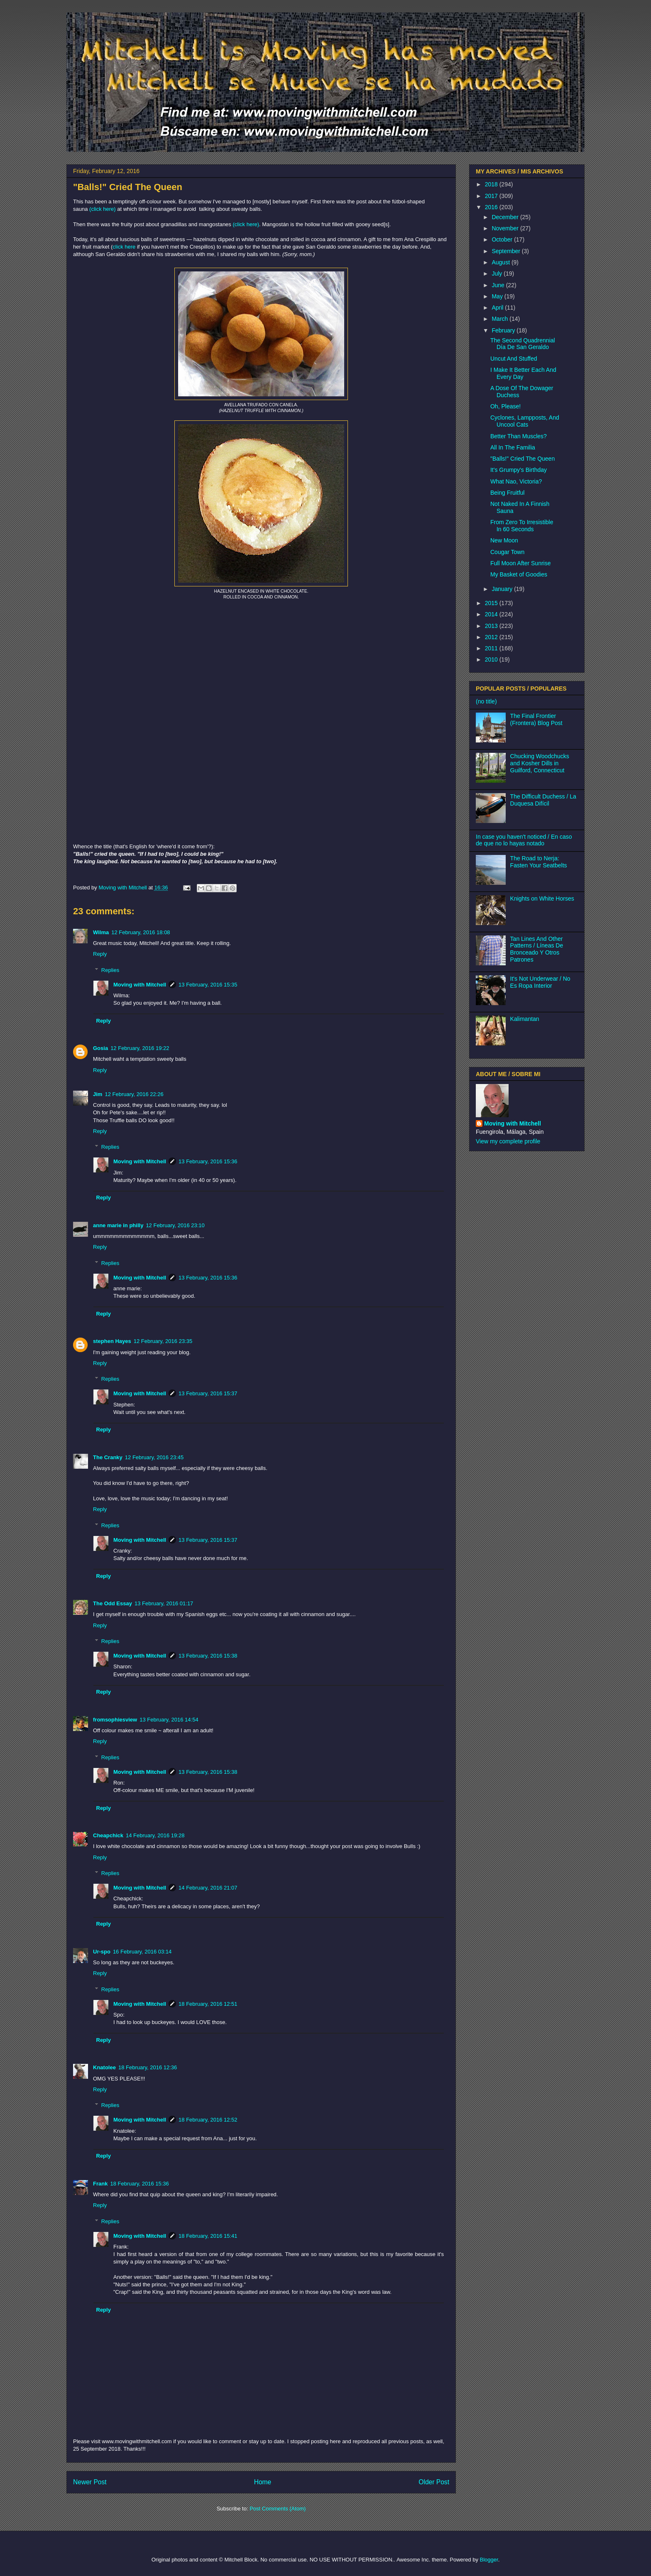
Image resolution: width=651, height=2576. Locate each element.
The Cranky (107, 1457)
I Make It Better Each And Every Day (523, 373)
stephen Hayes (112, 1341)
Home (263, 2482)
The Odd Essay (112, 1603)
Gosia (100, 1048)
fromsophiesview (115, 1720)
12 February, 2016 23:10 (175, 1225)
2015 (492, 603)
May (498, 296)
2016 (492, 207)
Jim (97, 1094)
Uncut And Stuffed (513, 358)
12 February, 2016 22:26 (134, 1094)
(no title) (486, 701)
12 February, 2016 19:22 (139, 1048)
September (506, 251)
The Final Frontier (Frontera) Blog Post (536, 719)
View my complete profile (508, 1141)
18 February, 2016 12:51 (208, 2004)
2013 (492, 626)
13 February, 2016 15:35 (208, 985)
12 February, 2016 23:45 (154, 1457)
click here (124, 247)
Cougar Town (507, 552)
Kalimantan (524, 1019)
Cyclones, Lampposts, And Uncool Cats (524, 421)
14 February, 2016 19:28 (155, 1835)
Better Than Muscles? (518, 436)
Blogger (489, 2559)
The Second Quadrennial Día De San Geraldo (522, 344)
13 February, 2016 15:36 (208, 1161)
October (503, 239)
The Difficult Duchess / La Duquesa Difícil (543, 800)
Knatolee (104, 2067)
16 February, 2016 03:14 (142, 1951)
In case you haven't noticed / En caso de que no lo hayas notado (524, 840)
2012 (492, 637)
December (506, 217)
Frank (100, 2183)
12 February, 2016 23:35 (163, 1341)
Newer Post (90, 2482)
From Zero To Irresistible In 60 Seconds (521, 525)
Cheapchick (108, 1835)
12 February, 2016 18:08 (140, 932)
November (506, 228)
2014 (492, 614)
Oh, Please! (505, 406)
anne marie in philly (118, 1225)
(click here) (102, 209)
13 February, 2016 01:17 (164, 1603)
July (498, 273)
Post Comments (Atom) (278, 2508)
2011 (492, 648)
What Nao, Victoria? (516, 481)
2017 (492, 196)
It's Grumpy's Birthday (518, 469)
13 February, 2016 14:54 (169, 1720)
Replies (110, 970)
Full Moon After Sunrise (520, 563)
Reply (100, 954)
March (500, 318)
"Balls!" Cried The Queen (522, 458)
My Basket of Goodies (518, 574)
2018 (492, 184)
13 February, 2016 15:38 (208, 1656)
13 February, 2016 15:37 (208, 1393)
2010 (492, 659)
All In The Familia (512, 447)
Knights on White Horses (542, 898)
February (504, 330)
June (499, 285)
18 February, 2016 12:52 (208, 2120)
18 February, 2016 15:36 (139, 2183)
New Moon (504, 540)
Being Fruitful (507, 492)
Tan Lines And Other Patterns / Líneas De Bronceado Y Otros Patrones (536, 949)
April (498, 307)
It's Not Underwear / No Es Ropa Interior (540, 982)
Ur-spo (101, 1951)
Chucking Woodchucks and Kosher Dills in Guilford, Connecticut (539, 763)
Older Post (433, 2482)
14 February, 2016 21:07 (208, 1888)
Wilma (101, 932)
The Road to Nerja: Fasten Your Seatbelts (538, 862)
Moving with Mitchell (139, 985)
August (501, 262)
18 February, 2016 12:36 (147, 2067)
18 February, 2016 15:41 (208, 2236)
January (503, 589)
